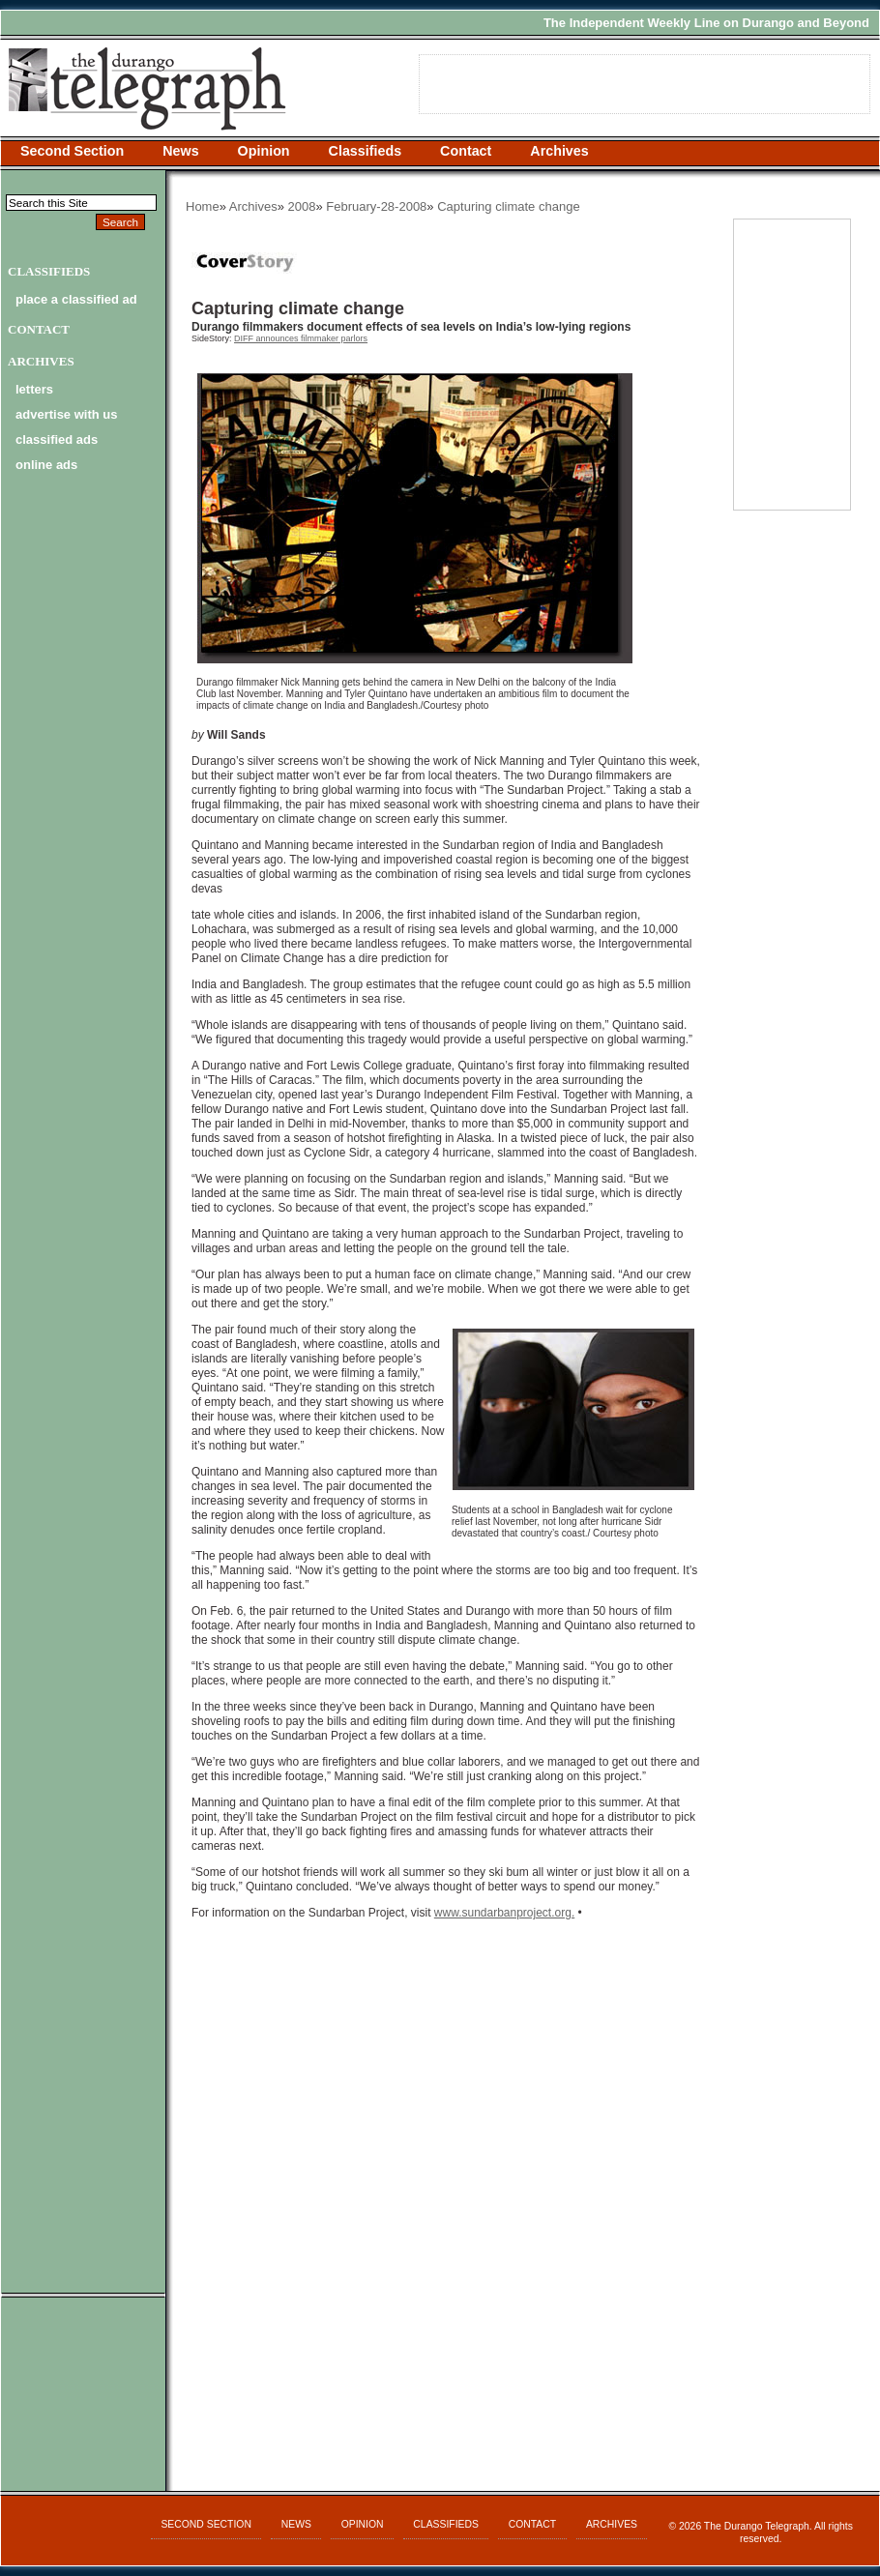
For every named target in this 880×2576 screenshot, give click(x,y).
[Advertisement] (446, 2138)
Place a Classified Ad (76, 299)
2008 (302, 206)
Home (203, 206)
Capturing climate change (508, 206)
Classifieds (365, 151)
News (180, 151)
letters (34, 389)
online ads (46, 464)
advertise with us (66, 414)
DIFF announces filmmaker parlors (300, 338)
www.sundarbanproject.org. (504, 1912)
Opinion (264, 151)
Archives (559, 151)
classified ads (56, 439)
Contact (465, 151)
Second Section (72, 151)
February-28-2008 (376, 206)
